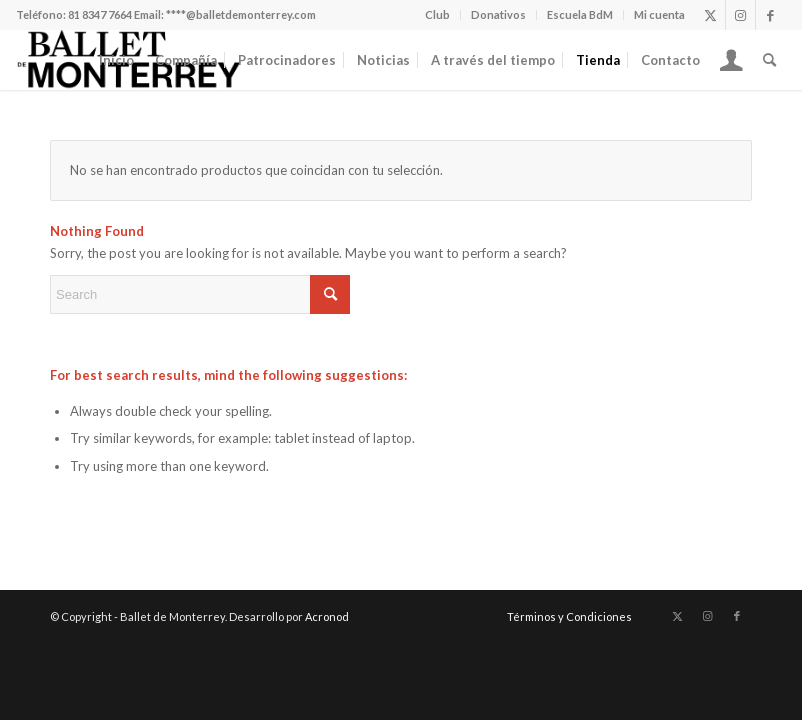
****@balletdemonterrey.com (241, 14)
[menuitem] (438, 15)
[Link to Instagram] (740, 15)
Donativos (498, 14)
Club (437, 14)
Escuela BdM (580, 14)
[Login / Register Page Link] (731, 60)
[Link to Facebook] (771, 15)
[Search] (769, 60)
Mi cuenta (659, 14)
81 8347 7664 (100, 14)
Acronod (327, 616)
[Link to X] (710, 15)
